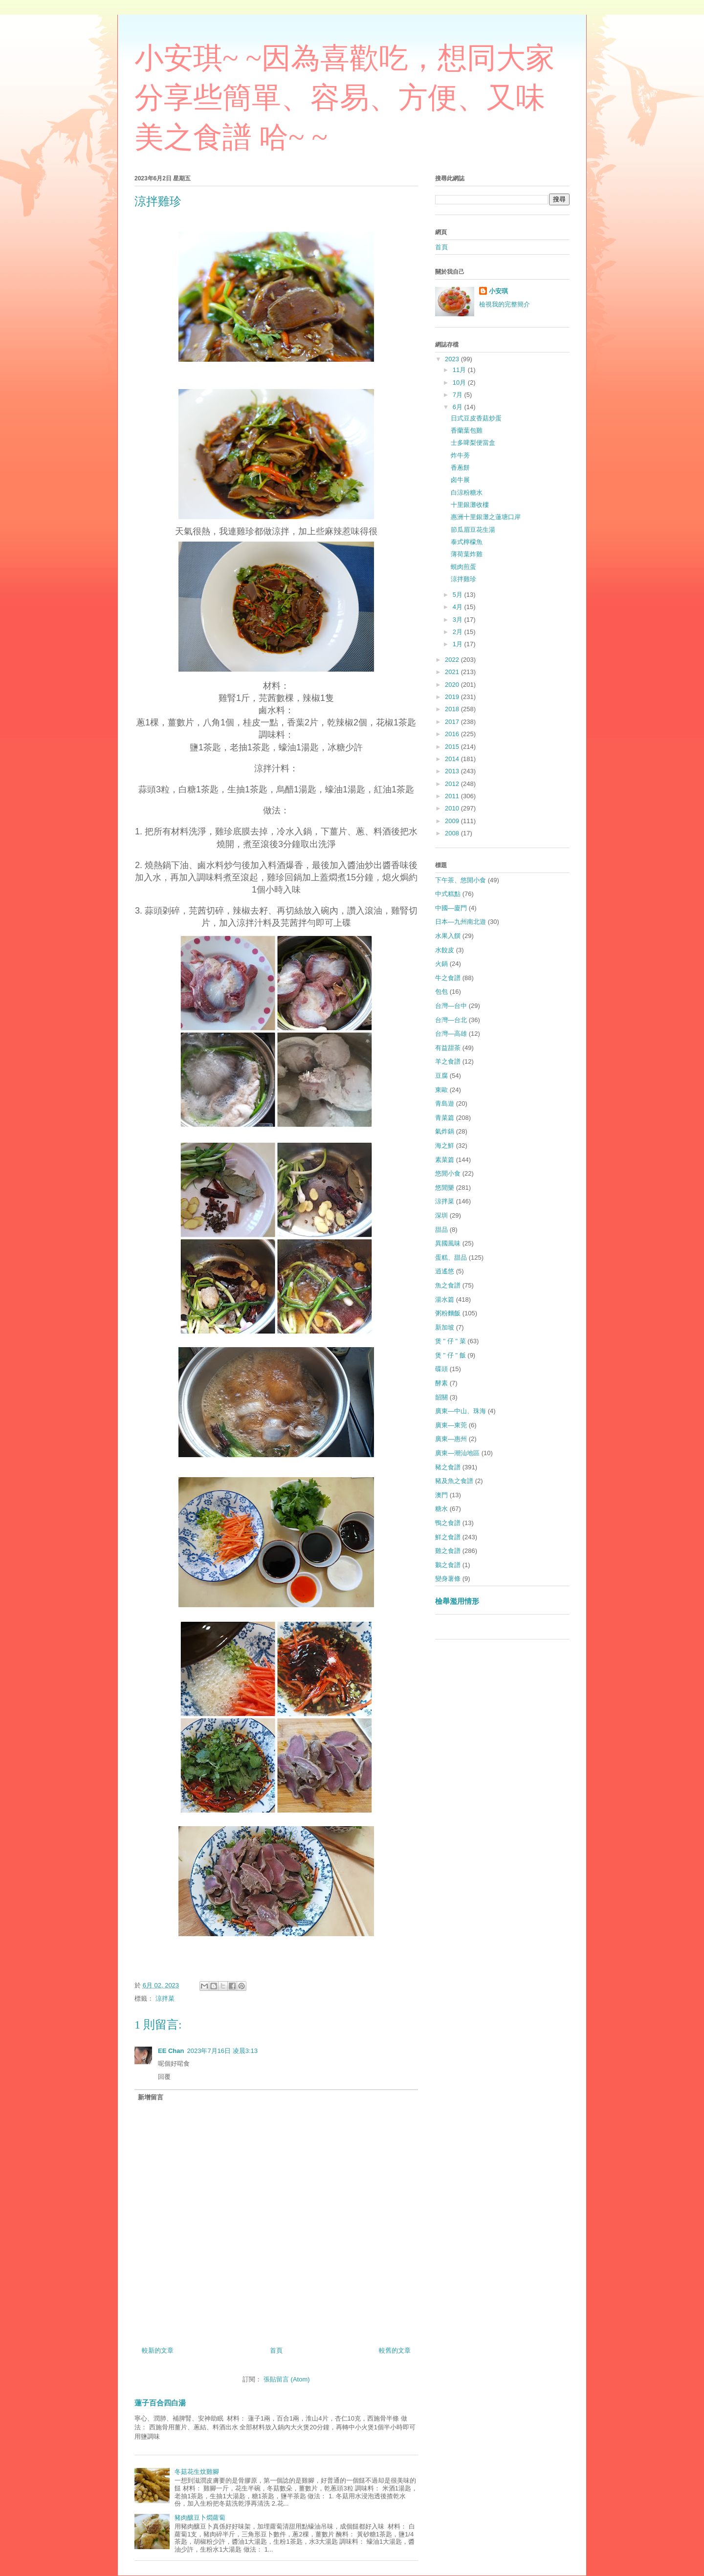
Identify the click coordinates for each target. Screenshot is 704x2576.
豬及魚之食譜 (454, 1480)
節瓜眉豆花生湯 (473, 529)
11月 (460, 369)
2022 (453, 659)
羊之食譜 (448, 1061)
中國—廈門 (451, 908)
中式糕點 (448, 893)
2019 (453, 696)
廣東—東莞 (451, 1425)
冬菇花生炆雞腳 (197, 2471)
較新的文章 (158, 2350)
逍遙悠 (444, 1271)
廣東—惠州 (451, 1438)
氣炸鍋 (444, 1131)
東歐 (441, 1089)
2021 (453, 672)
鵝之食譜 (448, 1565)
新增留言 (150, 2097)
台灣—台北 (451, 1020)
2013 (453, 771)
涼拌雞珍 (463, 579)
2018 (453, 709)
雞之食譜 (448, 1550)
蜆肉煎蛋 (463, 566)
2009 (453, 821)
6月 (458, 407)
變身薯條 (448, 1578)
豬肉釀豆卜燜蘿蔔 (200, 2517)
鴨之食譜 (448, 1523)
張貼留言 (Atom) (287, 2379)
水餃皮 (444, 950)
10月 (460, 382)
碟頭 (441, 1369)
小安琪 (498, 291)
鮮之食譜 (448, 1537)
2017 (453, 721)
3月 (458, 619)
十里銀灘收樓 (470, 504)
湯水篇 (444, 1299)
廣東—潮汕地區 (457, 1453)
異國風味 (448, 1243)
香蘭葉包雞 (467, 430)
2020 (453, 684)
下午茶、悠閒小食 (460, 880)
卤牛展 (460, 479)
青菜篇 (444, 1117)
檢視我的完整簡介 (504, 304)
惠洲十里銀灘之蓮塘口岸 (486, 517)
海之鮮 (444, 1145)
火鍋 (441, 963)
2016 (453, 734)
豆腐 (441, 1075)
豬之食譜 (448, 1467)
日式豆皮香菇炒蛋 (476, 418)
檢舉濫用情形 (457, 1601)
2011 (453, 796)
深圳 (441, 1215)
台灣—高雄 (451, 1033)
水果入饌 (448, 935)
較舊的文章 (395, 2350)
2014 (453, 759)
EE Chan (171, 2050)
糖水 (441, 1508)
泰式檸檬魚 (467, 542)
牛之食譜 (448, 978)
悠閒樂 (444, 1187)
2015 (453, 746)
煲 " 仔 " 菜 (450, 1341)
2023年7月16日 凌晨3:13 (222, 2050)
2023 (453, 359)
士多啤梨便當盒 (473, 442)
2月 (458, 631)
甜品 (441, 1229)
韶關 (441, 1397)
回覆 (164, 2076)
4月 (458, 607)
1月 (458, 644)
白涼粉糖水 (467, 492)
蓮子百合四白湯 (160, 2403)
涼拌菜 (165, 1998)
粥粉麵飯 (448, 1313)
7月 (458, 394)
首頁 (276, 2350)
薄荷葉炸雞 (467, 554)
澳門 (441, 1495)
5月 (458, 594)
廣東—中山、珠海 (460, 1411)
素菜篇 (444, 1159)
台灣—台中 (451, 1005)
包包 (441, 991)
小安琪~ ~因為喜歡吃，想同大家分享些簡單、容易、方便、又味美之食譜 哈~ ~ (344, 97)
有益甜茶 (448, 1047)
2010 (453, 808)
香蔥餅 (460, 467)
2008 (453, 833)
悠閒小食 (448, 1173)
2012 (453, 783)
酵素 (441, 1383)
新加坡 (444, 1327)
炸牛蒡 (460, 455)
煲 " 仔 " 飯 (450, 1355)
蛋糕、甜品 (451, 1257)
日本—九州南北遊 (460, 921)
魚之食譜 (448, 1285)
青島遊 (444, 1103)
